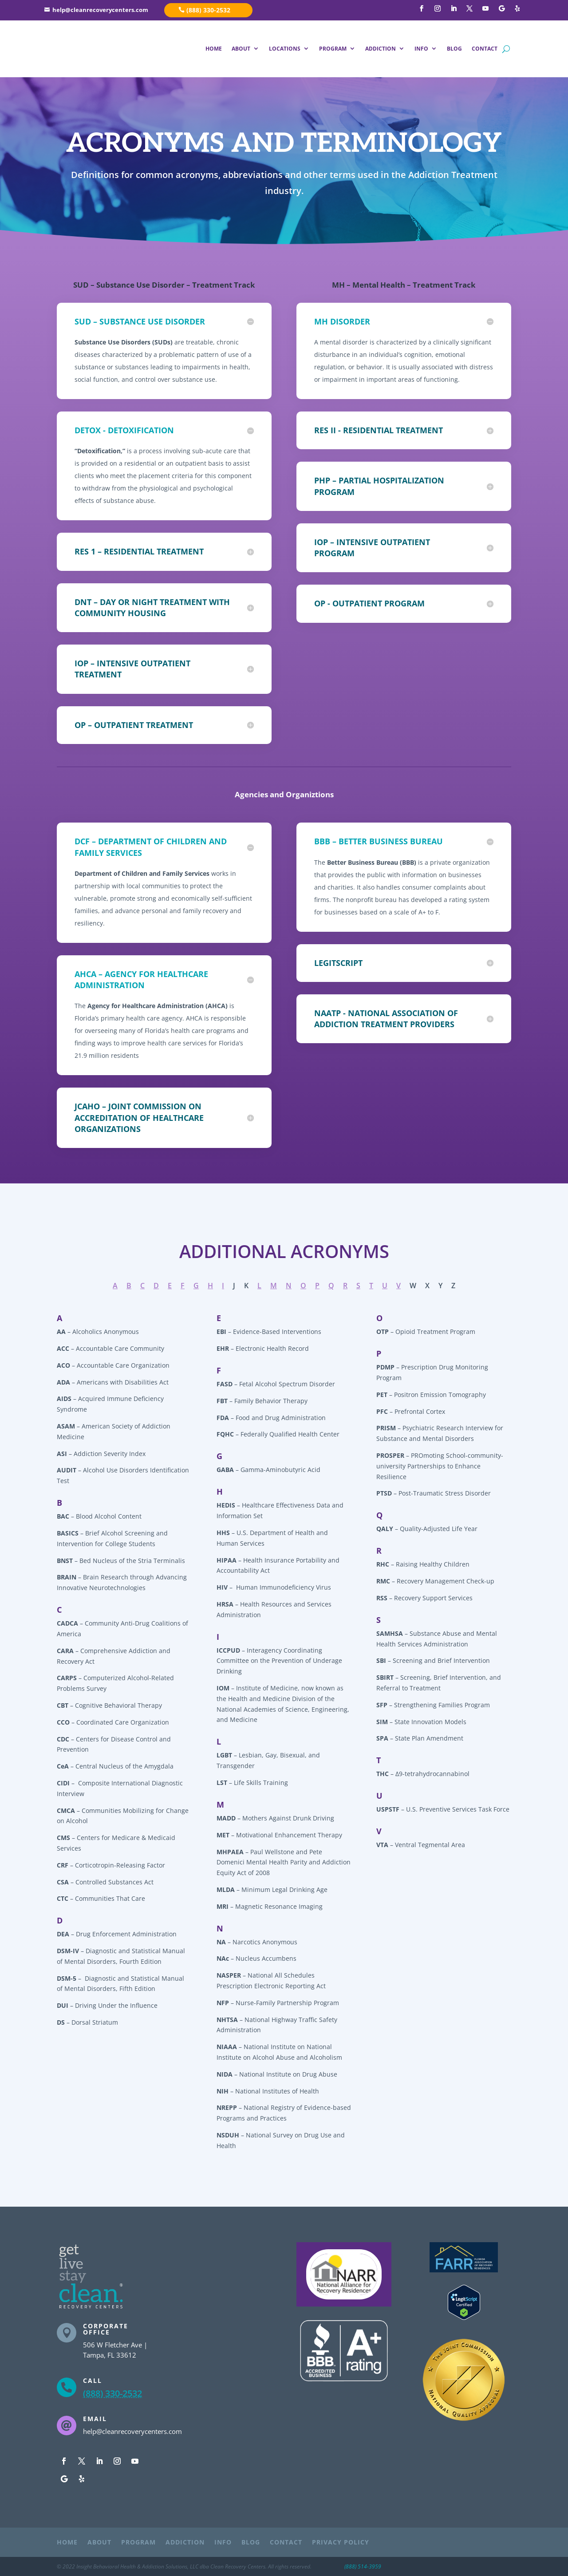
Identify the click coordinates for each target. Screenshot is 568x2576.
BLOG (454, 48)
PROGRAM (333, 48)
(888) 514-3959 (362, 2566)
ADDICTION (380, 48)
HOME (213, 48)
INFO (421, 48)
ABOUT (241, 48)
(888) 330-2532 (208, 10)
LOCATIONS (284, 48)
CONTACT (484, 48)
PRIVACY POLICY (340, 2542)
